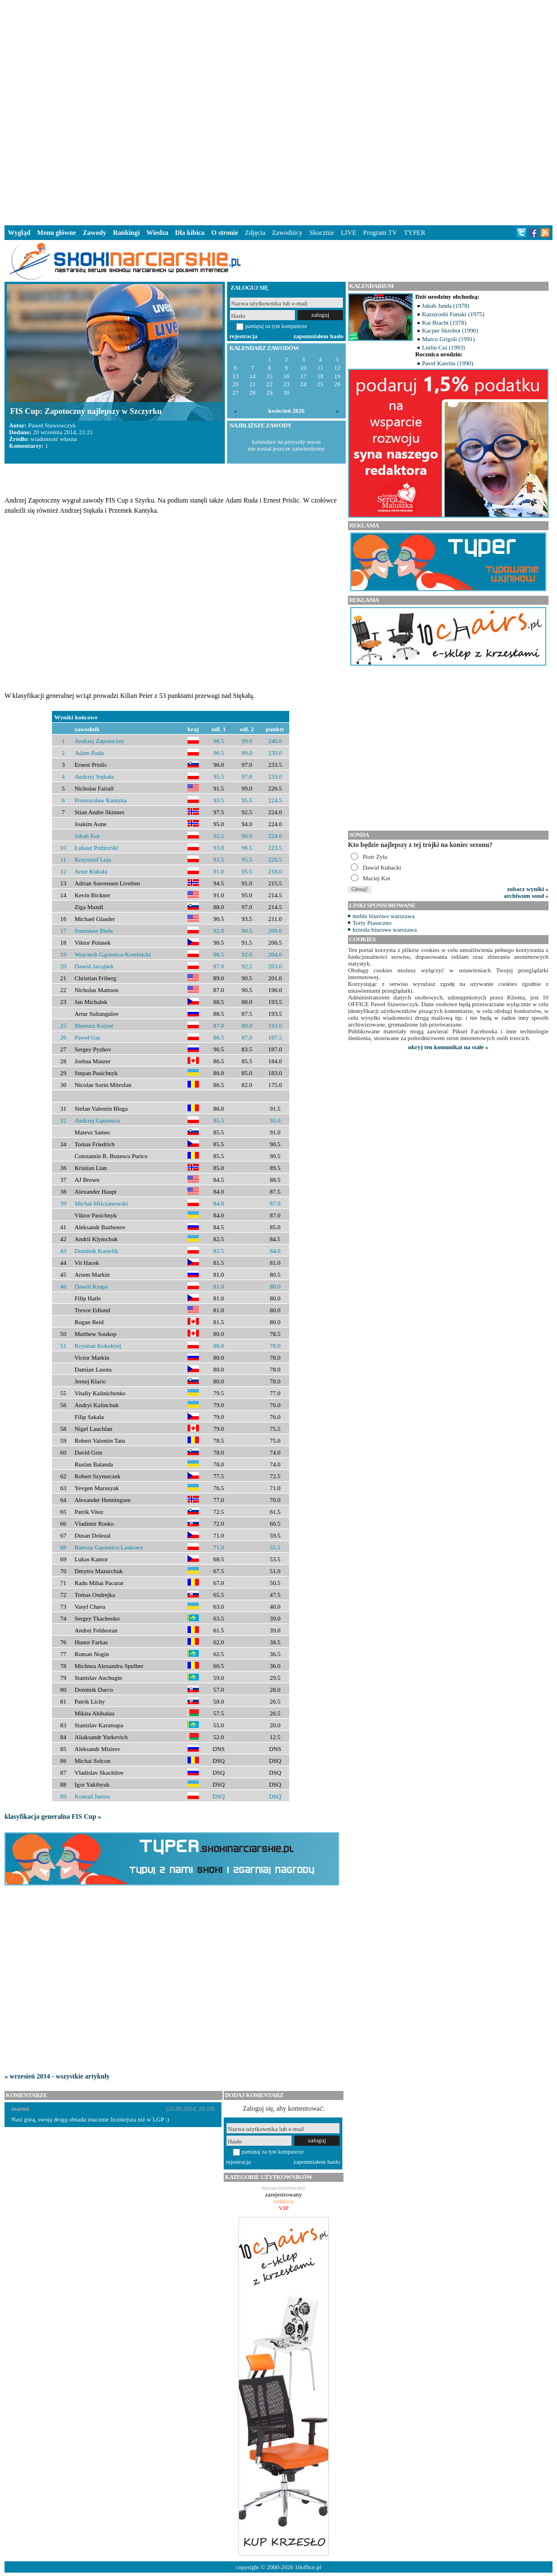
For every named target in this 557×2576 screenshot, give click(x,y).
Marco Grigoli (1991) (448, 338)
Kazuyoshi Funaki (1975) (453, 314)
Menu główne (56, 233)
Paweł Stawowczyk (52, 425)
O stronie (224, 233)
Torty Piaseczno (372, 922)
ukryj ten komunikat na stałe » (448, 1047)
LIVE (348, 233)
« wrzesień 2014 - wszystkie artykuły (57, 2076)
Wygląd (19, 233)
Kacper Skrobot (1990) (450, 330)
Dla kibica (189, 233)
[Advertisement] (175, 110)
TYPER (414, 233)
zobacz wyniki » (528, 888)
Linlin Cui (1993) (443, 347)
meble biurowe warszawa (384, 915)
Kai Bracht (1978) (444, 322)
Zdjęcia (255, 233)
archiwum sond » (526, 895)
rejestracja (243, 336)
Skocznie (321, 233)
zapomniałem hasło (318, 336)
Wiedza (157, 233)
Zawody (94, 233)
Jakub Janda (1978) (445, 305)
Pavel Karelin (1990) (447, 363)
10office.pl (308, 2567)
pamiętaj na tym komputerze (276, 326)
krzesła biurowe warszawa (385, 929)
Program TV (380, 233)
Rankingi (126, 233)
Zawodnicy (287, 233)
